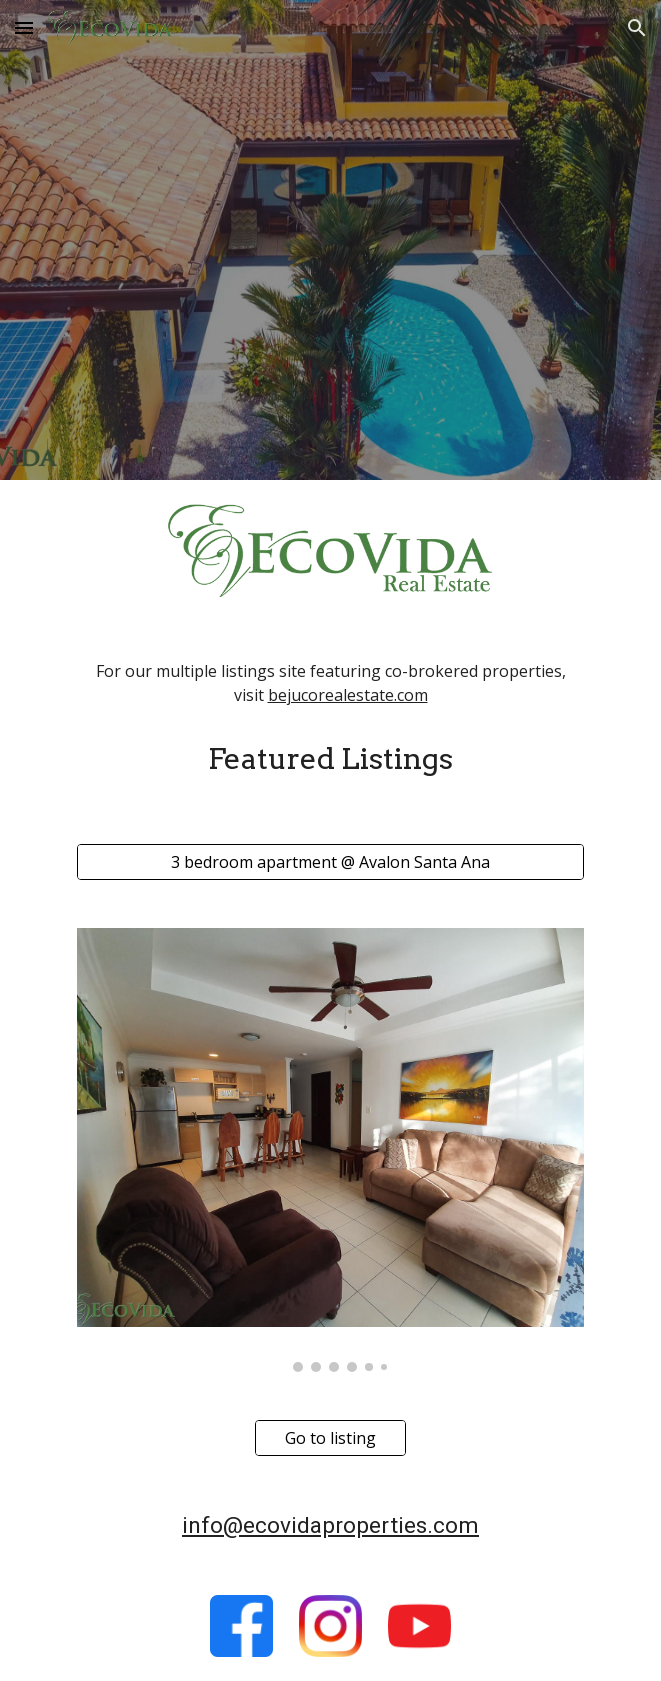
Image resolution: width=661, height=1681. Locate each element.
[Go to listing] (330, 1438)
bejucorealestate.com (348, 695)
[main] (330, 684)
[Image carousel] (330, 1150)
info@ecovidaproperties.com (330, 1525)
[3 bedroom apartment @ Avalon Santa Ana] (330, 862)
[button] (24, 27)
